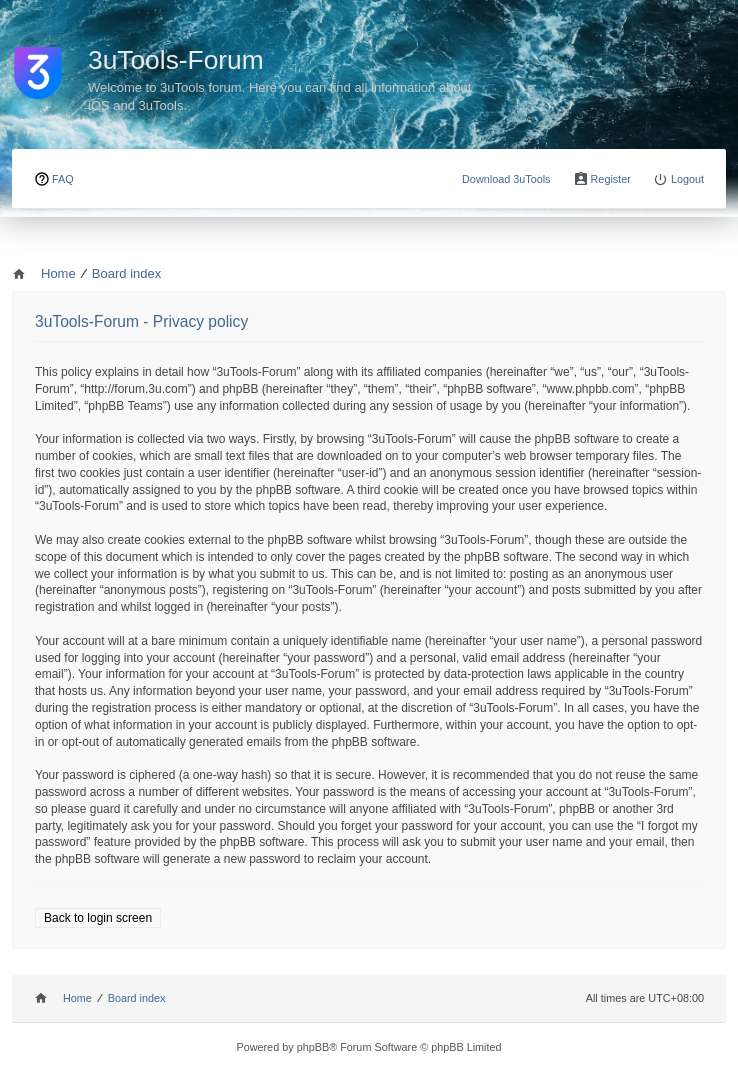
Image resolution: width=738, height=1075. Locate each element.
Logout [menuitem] (687, 179)
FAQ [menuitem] (63, 179)
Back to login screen (98, 918)
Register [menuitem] (611, 179)
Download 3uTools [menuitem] (506, 179)
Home (77, 998)
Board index (137, 998)
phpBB (313, 1047)
